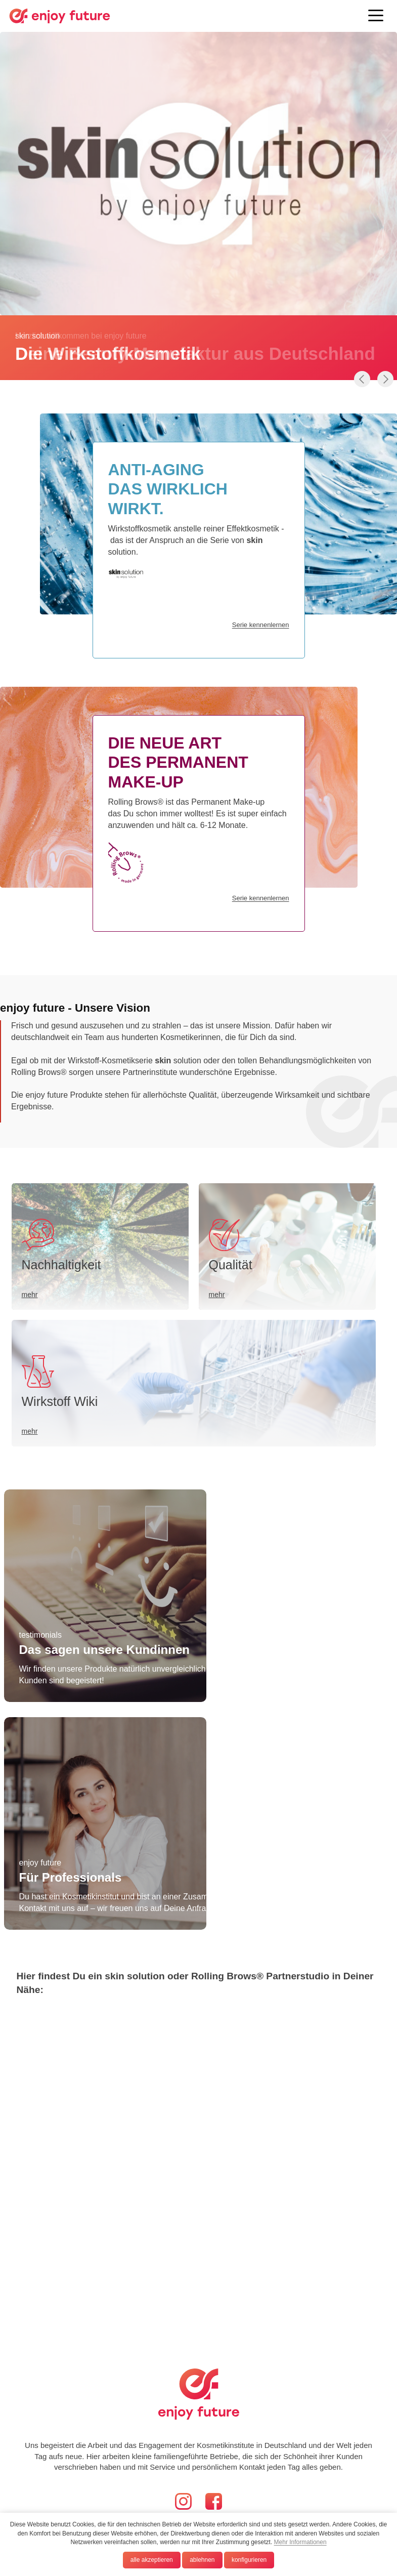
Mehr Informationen (300, 2542)
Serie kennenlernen (260, 898)
